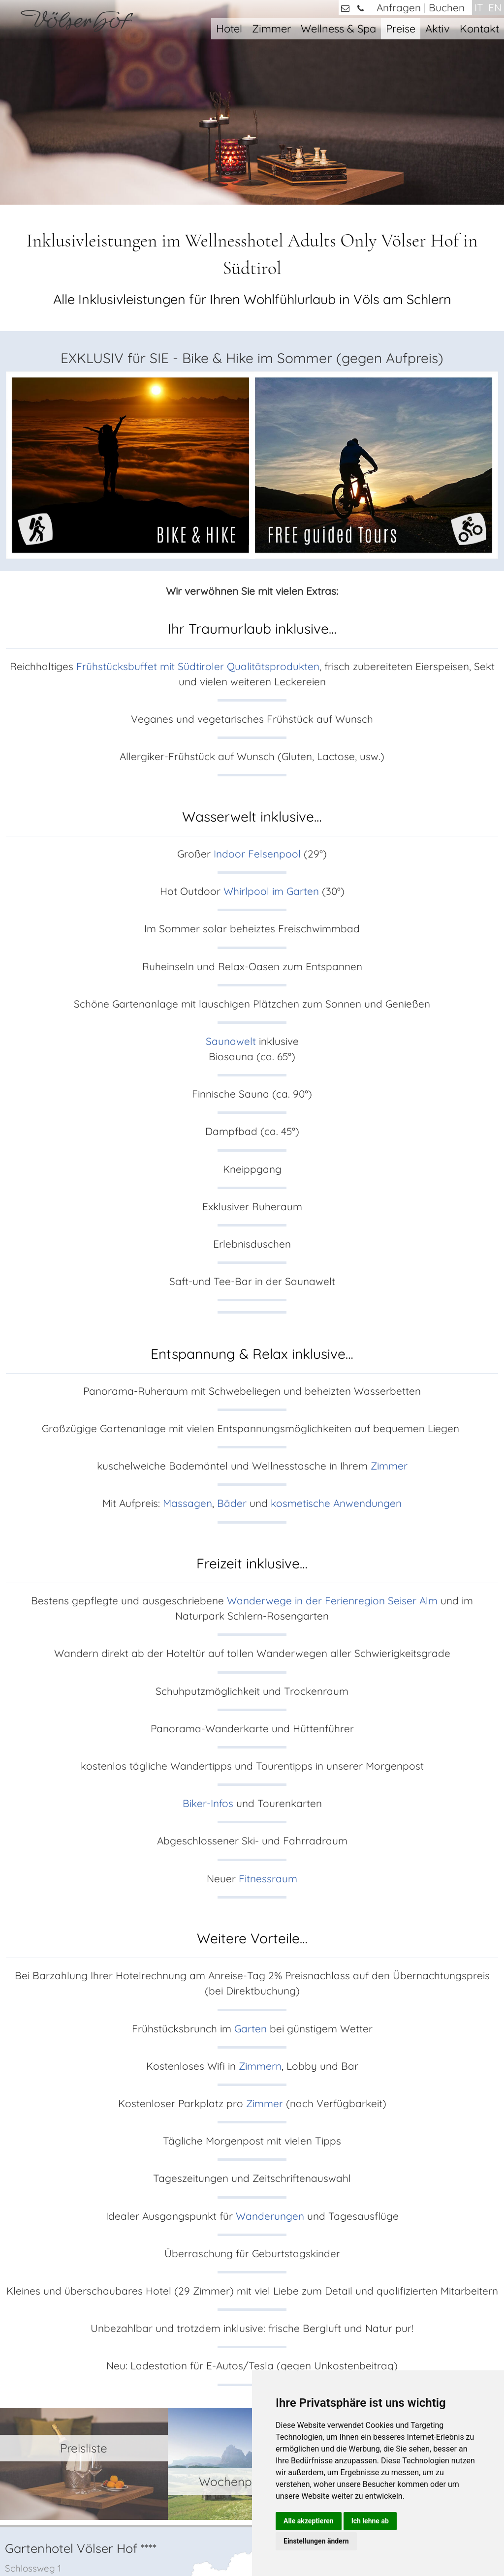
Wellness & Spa (338, 28)
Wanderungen (271, 2060)
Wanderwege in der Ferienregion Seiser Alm (332, 1445)
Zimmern (260, 1910)
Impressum (194, 2540)
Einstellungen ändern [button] (316, 2541)
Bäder (233, 1347)
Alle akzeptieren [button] (309, 2521)
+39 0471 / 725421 (58, 2345)
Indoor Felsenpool (257, 698)
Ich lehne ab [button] (370, 2521)
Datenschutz (242, 2540)
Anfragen (399, 7)
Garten (250, 1873)
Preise (400, 28)
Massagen (187, 1347)
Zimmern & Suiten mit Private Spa (420, 2354)
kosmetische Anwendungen (336, 1347)
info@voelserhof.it (64, 2362)
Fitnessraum (268, 1723)
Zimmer (271, 28)
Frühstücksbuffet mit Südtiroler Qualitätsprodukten (197, 510)
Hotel (229, 28)
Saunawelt (231, 885)
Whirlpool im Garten (271, 735)
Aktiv (437, 28)
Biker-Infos (208, 1647)
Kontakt (479, 28)
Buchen (447, 7)
